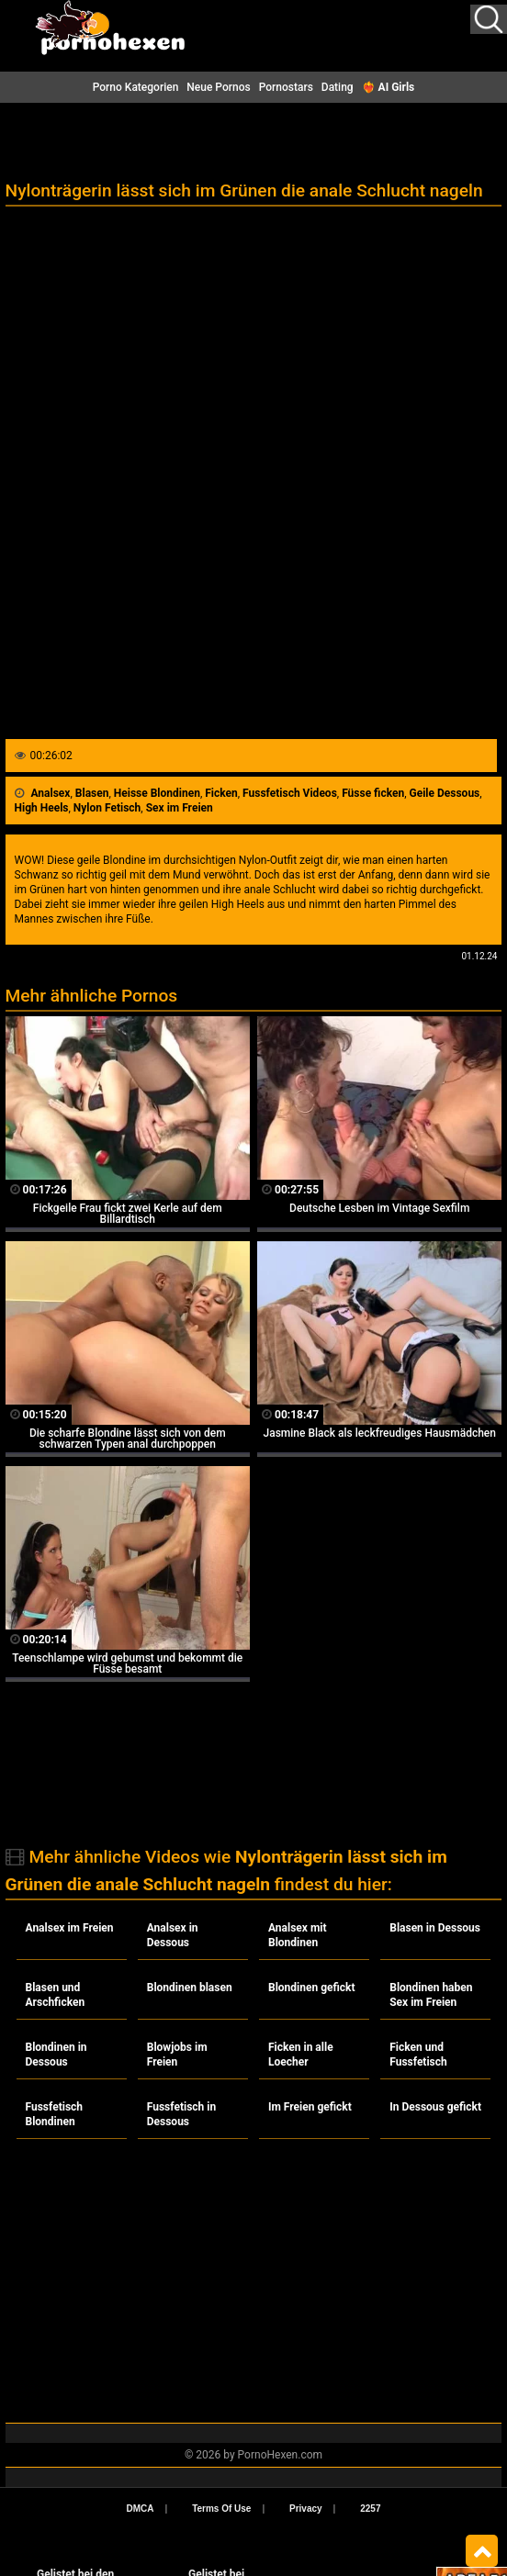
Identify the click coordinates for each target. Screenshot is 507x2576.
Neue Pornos (218, 87)
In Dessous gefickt (435, 2106)
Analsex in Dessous (172, 1935)
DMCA (140, 2508)
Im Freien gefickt (310, 2106)
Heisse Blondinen (157, 793)
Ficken (221, 793)
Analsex (51, 793)
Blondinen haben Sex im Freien (430, 1995)
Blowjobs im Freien (177, 2054)
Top (482, 2551)
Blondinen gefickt (311, 1987)
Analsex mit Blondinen (297, 1935)
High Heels (42, 807)
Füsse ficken (373, 793)
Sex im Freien (179, 807)
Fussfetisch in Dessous (181, 2114)
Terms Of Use (221, 2508)
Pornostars (286, 87)
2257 (370, 2508)
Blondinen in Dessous (56, 2054)
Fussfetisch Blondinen (55, 2114)
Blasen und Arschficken (55, 1995)
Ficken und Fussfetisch (418, 2054)
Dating (337, 87)
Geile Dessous (445, 793)
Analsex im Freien (70, 1927)
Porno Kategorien (136, 87)
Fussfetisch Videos (289, 793)
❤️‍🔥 (388, 87)
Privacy (305, 2508)
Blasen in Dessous (434, 1927)
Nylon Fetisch (107, 807)
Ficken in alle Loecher (300, 2054)
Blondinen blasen (189, 1987)
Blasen (92, 793)
